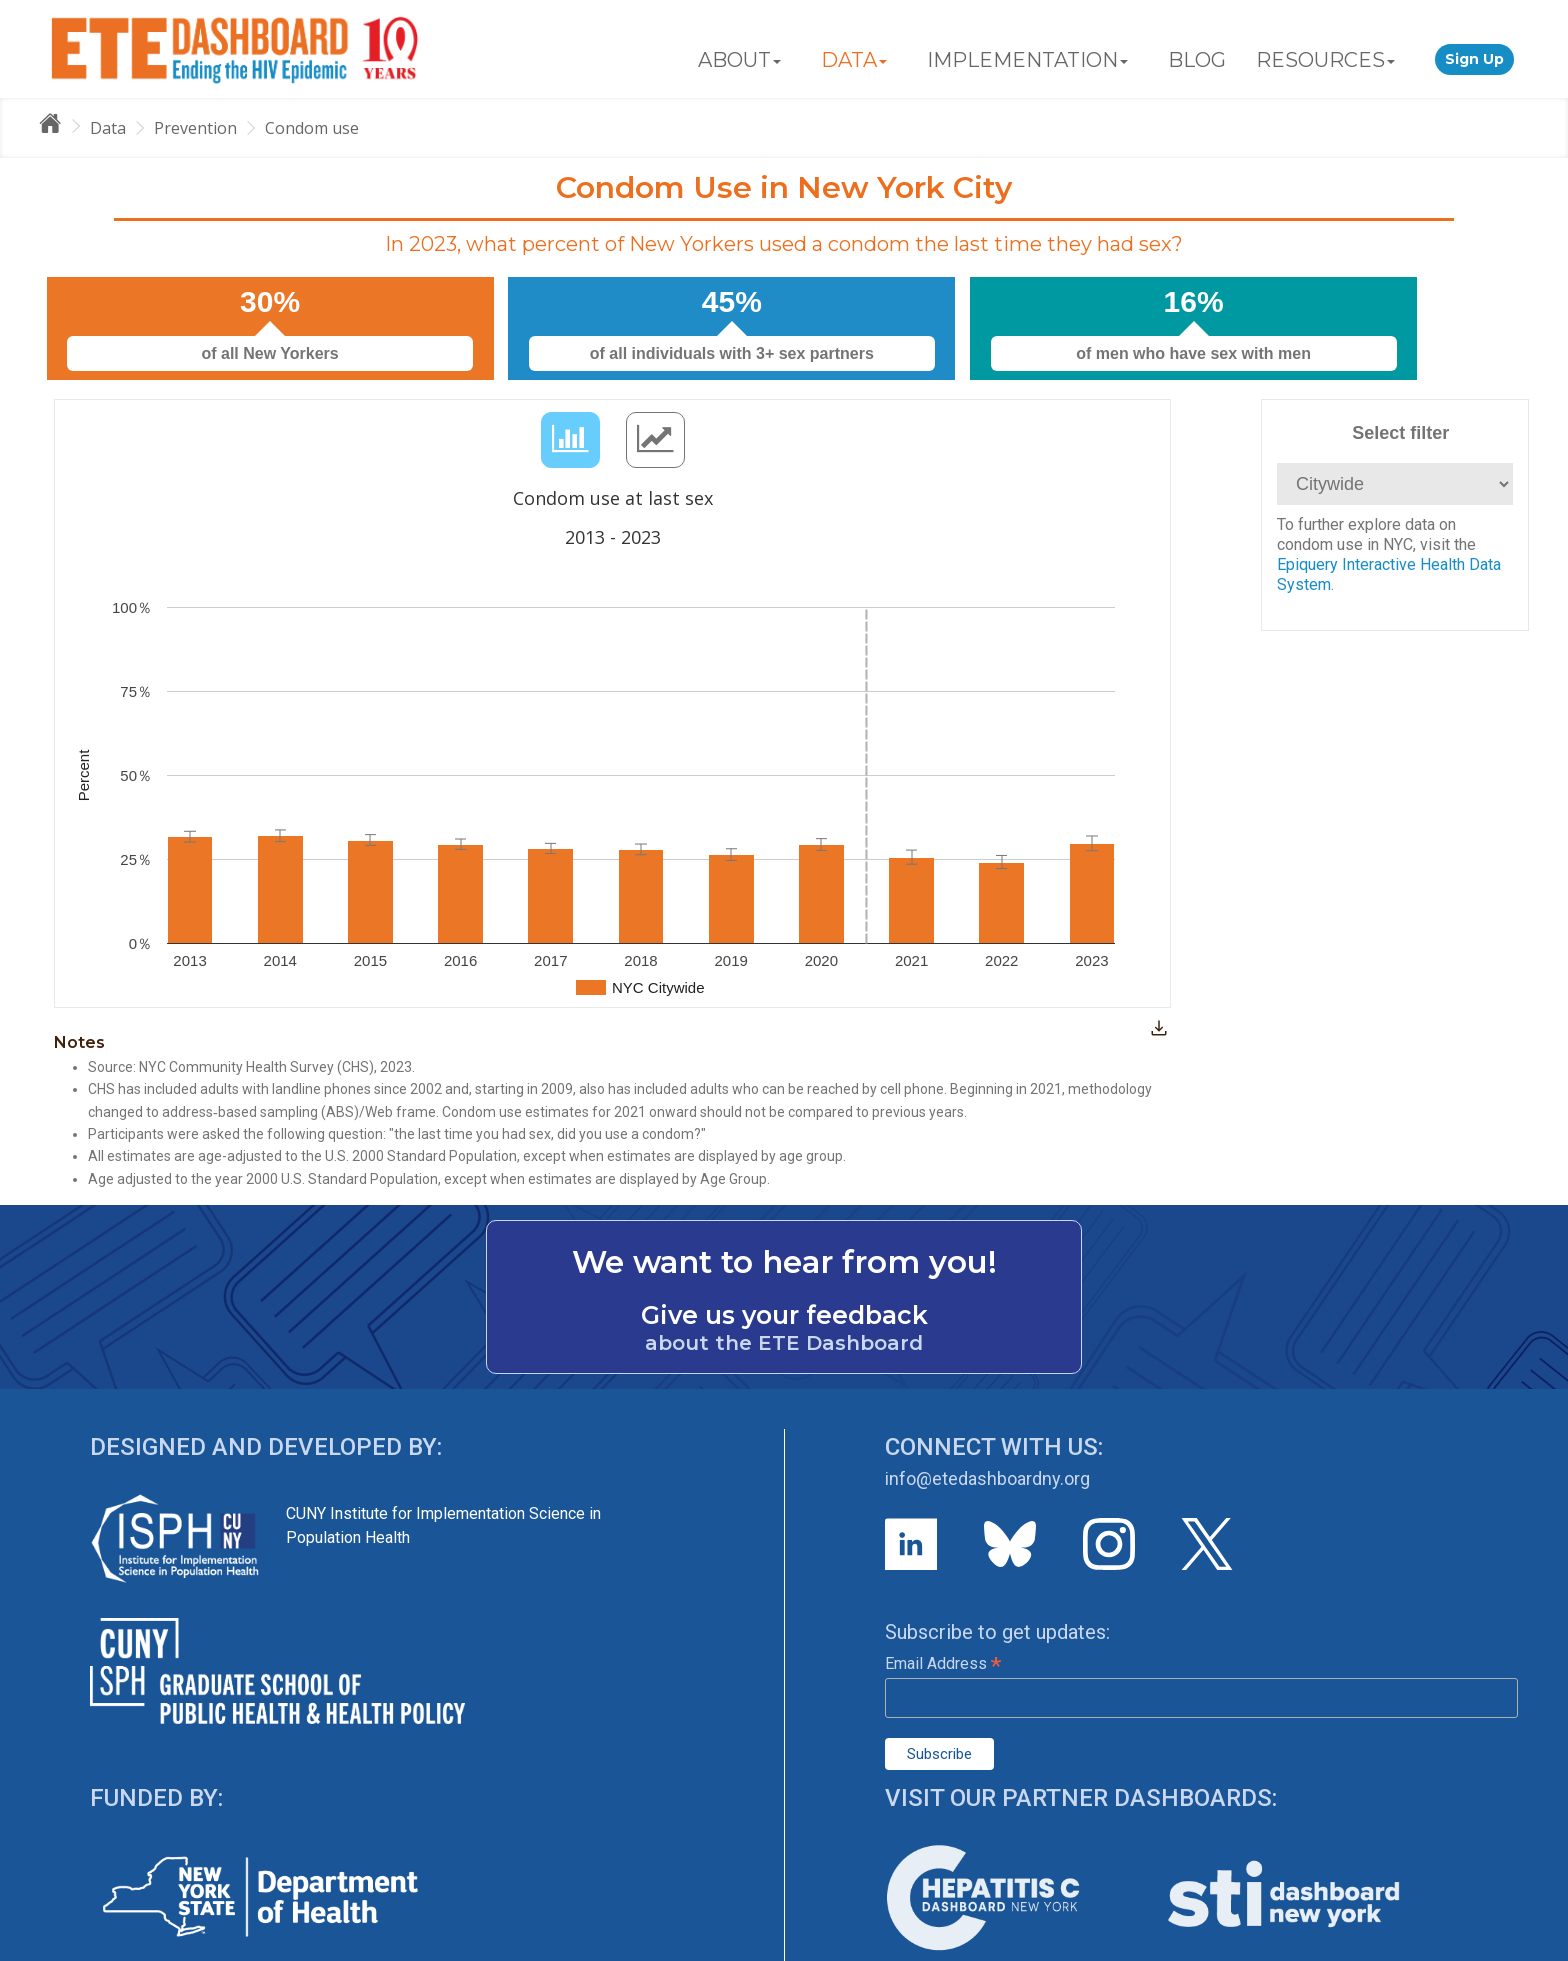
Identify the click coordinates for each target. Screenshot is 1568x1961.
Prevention (195, 128)
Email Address (943, 1663)
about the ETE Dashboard (784, 1343)
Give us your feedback (784, 1315)
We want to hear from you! (784, 1262)
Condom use (312, 128)
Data (108, 128)
